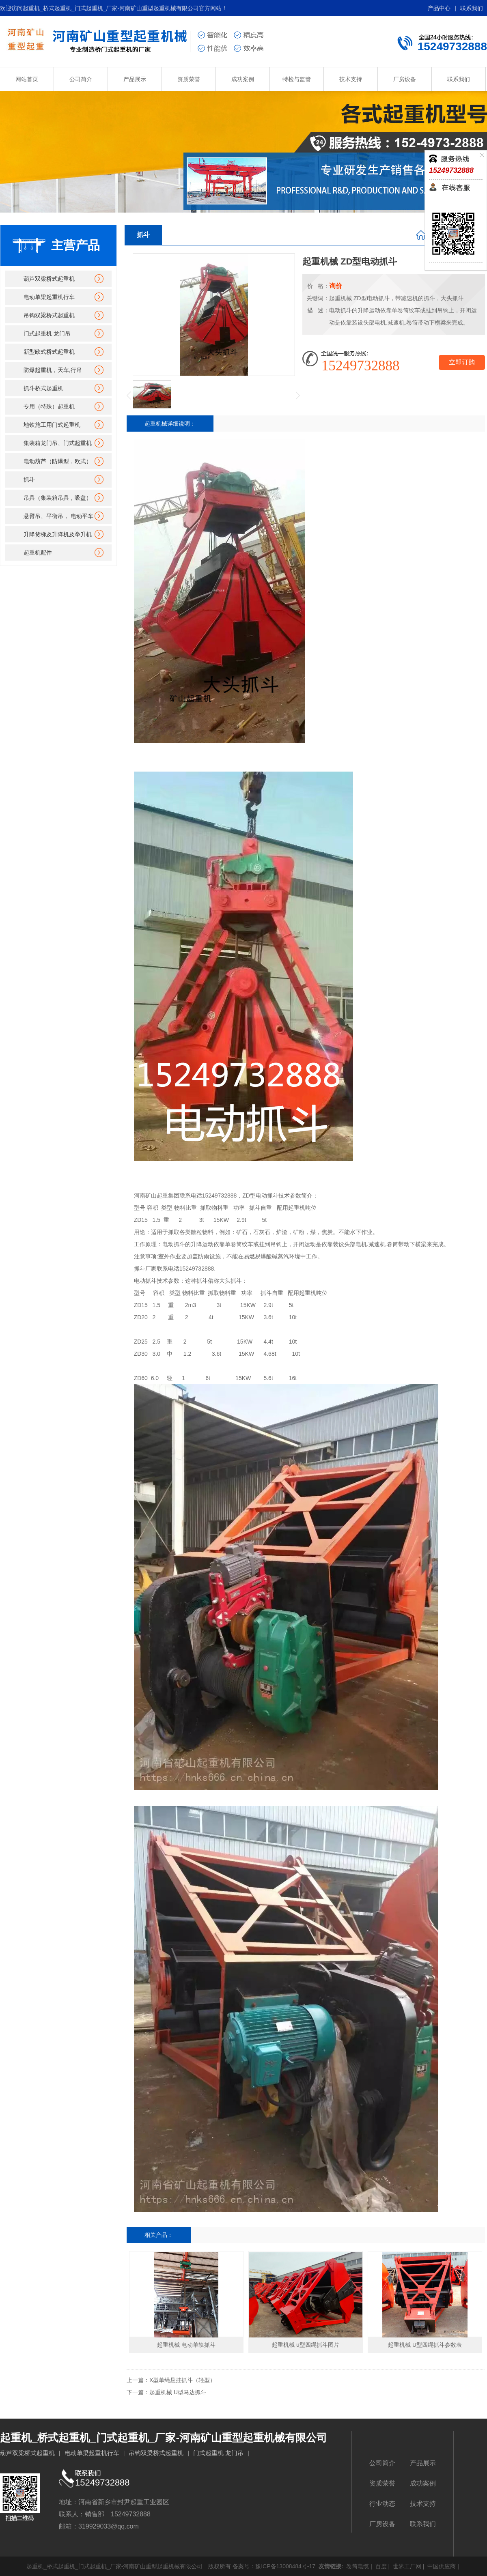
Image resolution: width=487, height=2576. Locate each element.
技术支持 (350, 79)
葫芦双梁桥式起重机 (49, 278)
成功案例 (242, 79)
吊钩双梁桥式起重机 (49, 315)
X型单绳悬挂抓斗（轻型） (182, 2380)
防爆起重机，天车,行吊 (53, 370)
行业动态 (382, 2503)
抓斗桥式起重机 (43, 388)
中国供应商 (441, 2566)
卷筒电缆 (357, 2566)
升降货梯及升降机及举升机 (58, 534)
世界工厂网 (406, 2566)
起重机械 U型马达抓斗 (177, 2392)
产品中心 (439, 8)
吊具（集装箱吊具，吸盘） (58, 498)
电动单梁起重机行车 (49, 297)
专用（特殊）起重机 (49, 406)
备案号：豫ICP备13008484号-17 (274, 2566)
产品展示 (134, 79)
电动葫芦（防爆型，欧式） (58, 461)
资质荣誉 (188, 79)
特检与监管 (296, 79)
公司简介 (80, 79)
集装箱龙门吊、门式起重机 (58, 443)
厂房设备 (404, 79)
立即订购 (462, 362)
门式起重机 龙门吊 (47, 333)
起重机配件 (38, 552)
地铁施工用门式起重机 (52, 424)
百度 (380, 2566)
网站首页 (26, 79)
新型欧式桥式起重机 (49, 351)
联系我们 (471, 8)
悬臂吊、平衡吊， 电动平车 (58, 516)
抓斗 (29, 479)
